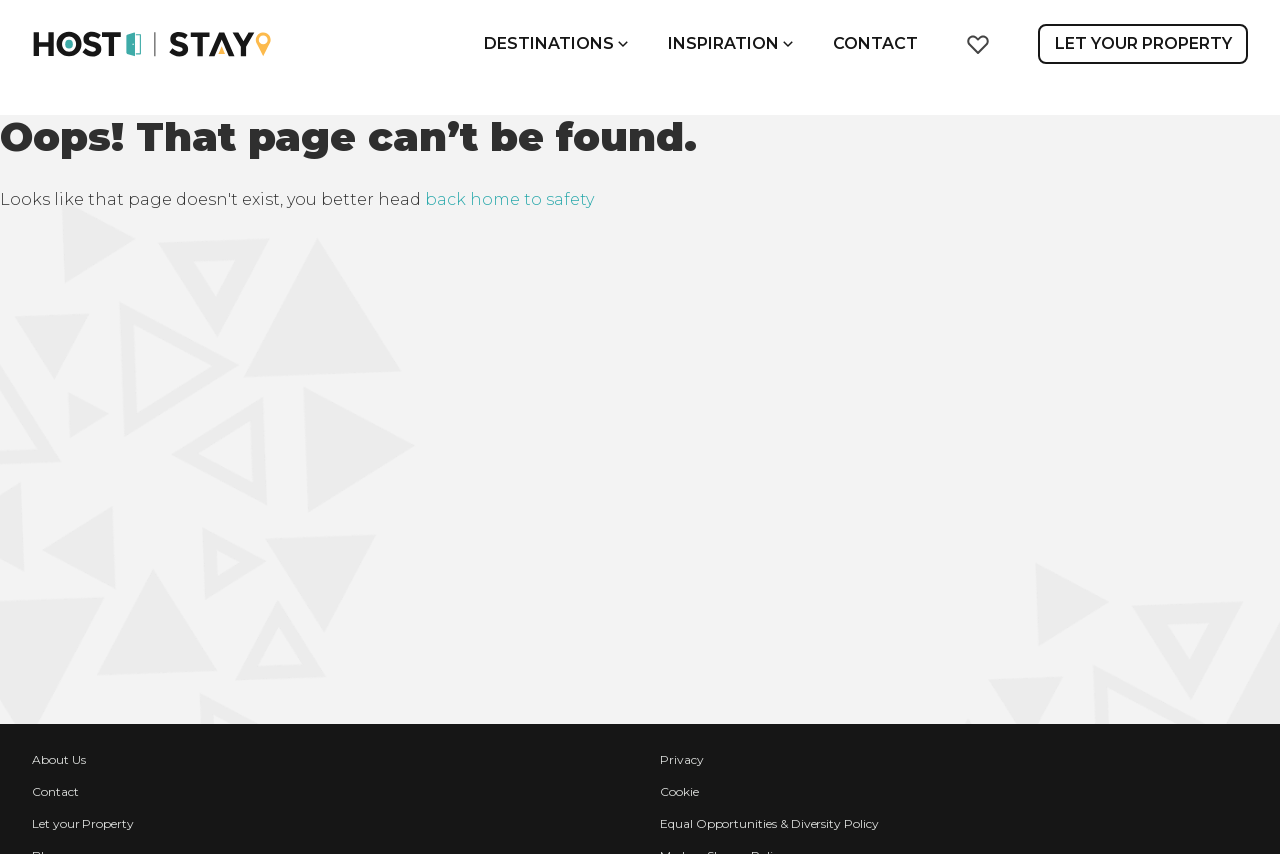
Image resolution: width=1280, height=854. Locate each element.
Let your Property (83, 823)
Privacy (682, 759)
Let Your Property (1143, 43)
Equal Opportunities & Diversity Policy (769, 823)
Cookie (679, 791)
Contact (875, 43)
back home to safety (509, 199)
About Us (59, 759)
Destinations (556, 43)
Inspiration (730, 43)
